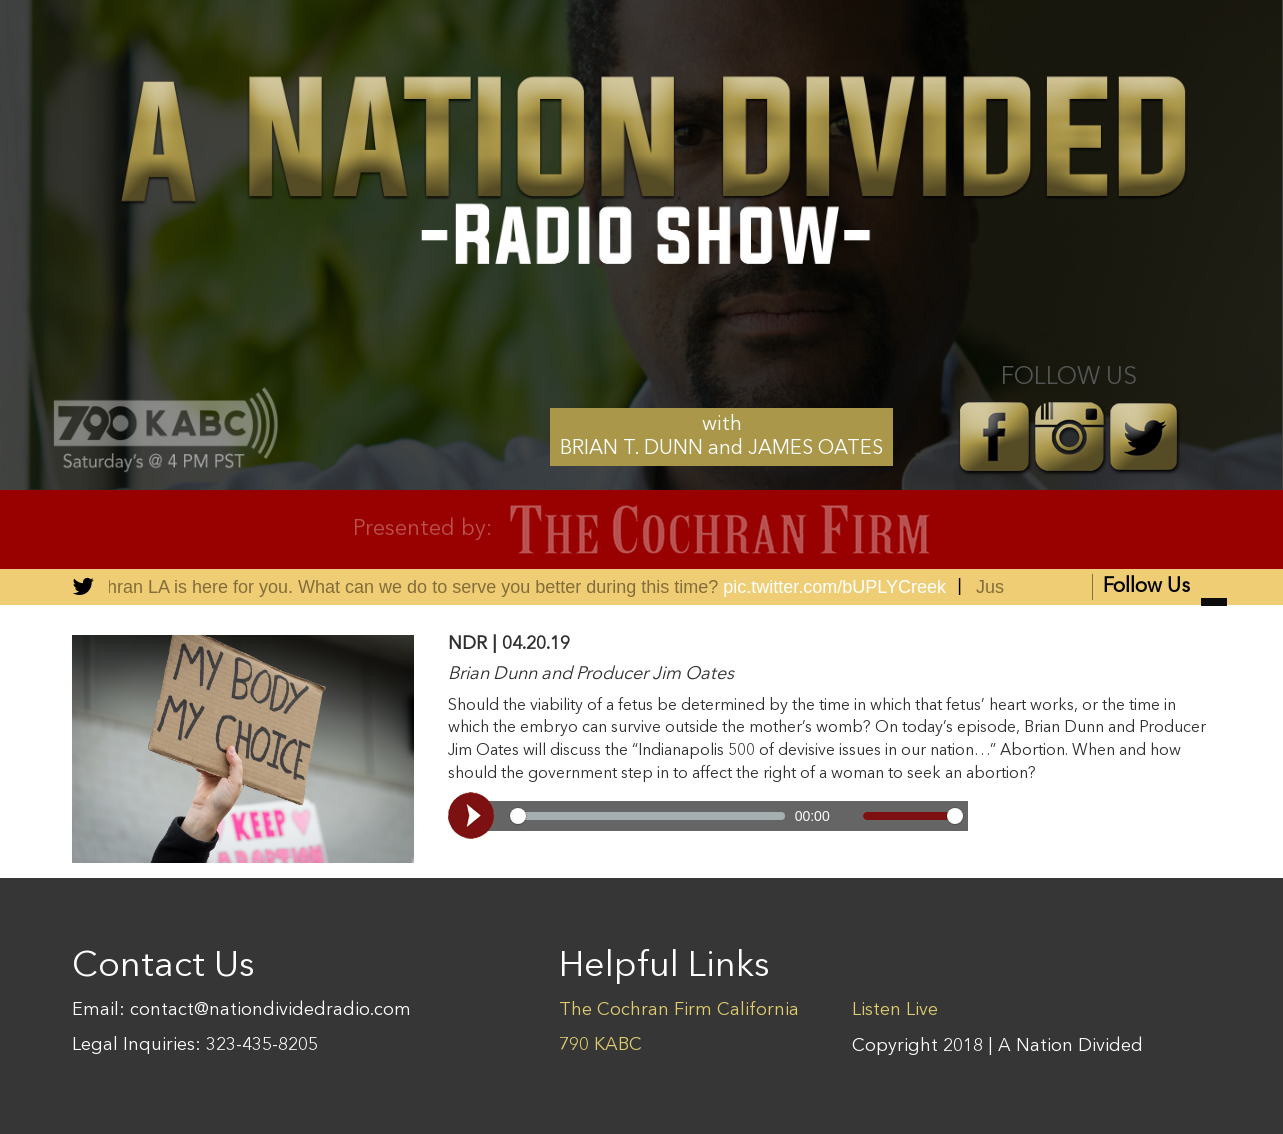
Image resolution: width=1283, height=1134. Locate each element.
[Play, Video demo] (474, 815)
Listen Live (895, 1010)
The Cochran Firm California (679, 1010)
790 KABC (600, 1045)
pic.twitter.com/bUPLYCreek (836, 587)
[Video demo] (708, 816)
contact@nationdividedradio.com (270, 1010)
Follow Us (1165, 588)
